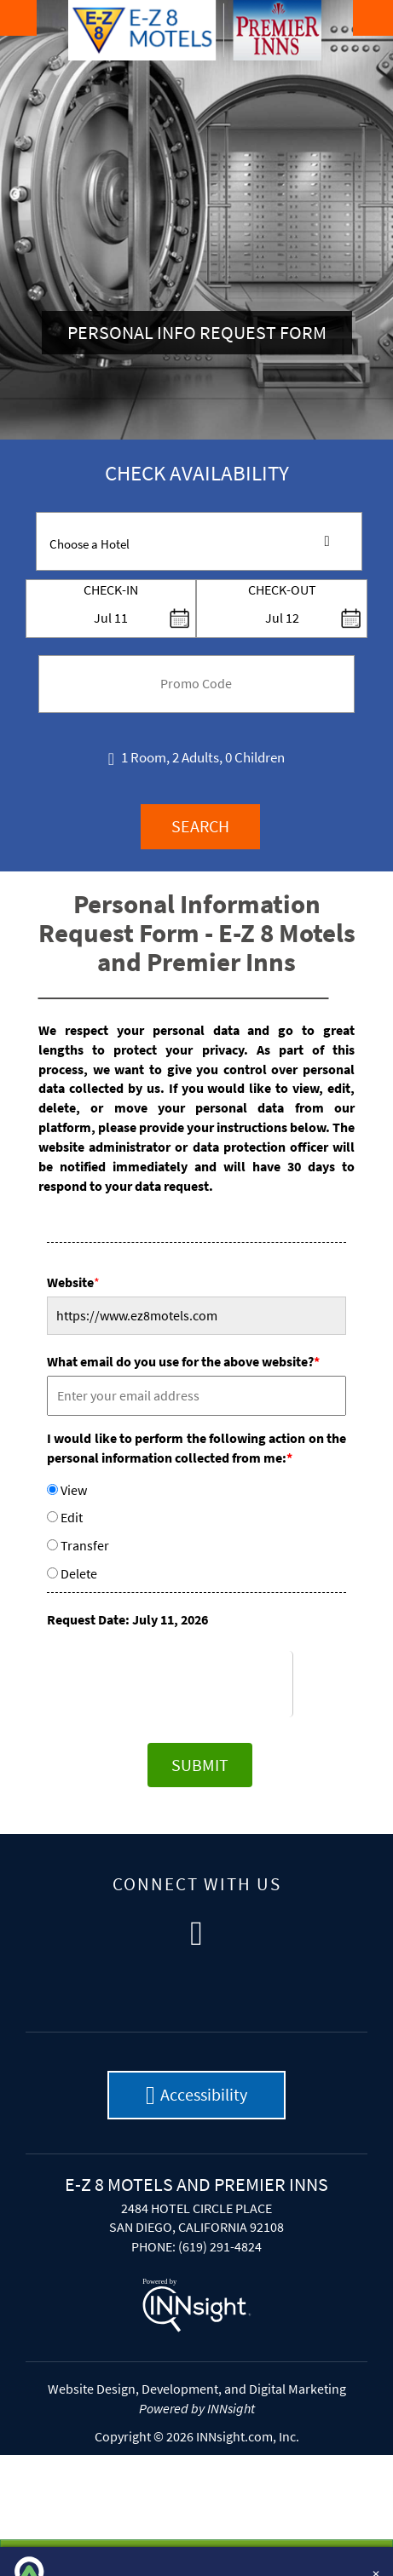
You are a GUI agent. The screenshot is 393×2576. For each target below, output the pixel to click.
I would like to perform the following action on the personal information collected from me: (196, 1447)
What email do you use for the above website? (183, 1361)
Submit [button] (199, 1764)
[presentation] (196, 1684)
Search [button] (200, 826)
